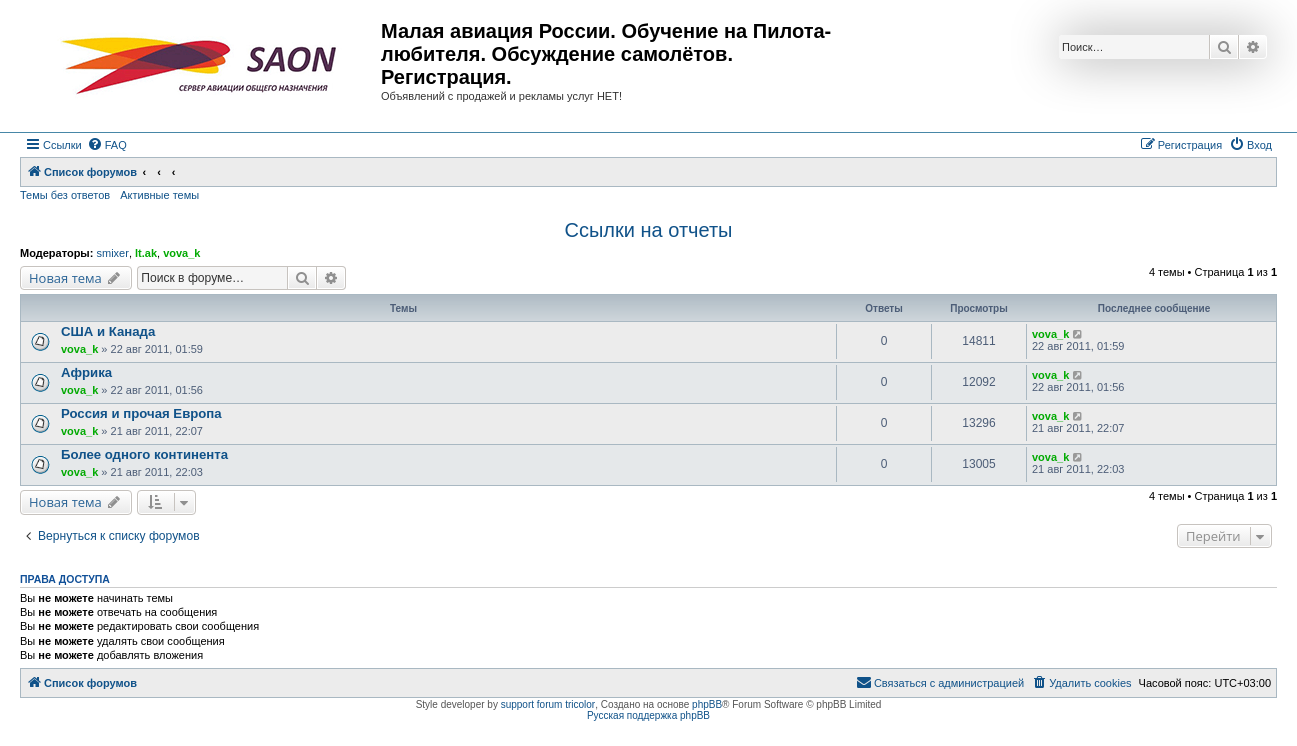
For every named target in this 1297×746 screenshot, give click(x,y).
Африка (86, 372)
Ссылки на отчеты (649, 230)
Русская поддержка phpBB (648, 715)
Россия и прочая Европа (141, 413)
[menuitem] (107, 145)
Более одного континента (144, 454)
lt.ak (146, 253)
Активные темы (159, 195)
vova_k (181, 253)
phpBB (707, 704)
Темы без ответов (65, 195)
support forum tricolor (548, 704)
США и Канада (108, 331)
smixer (112, 253)
